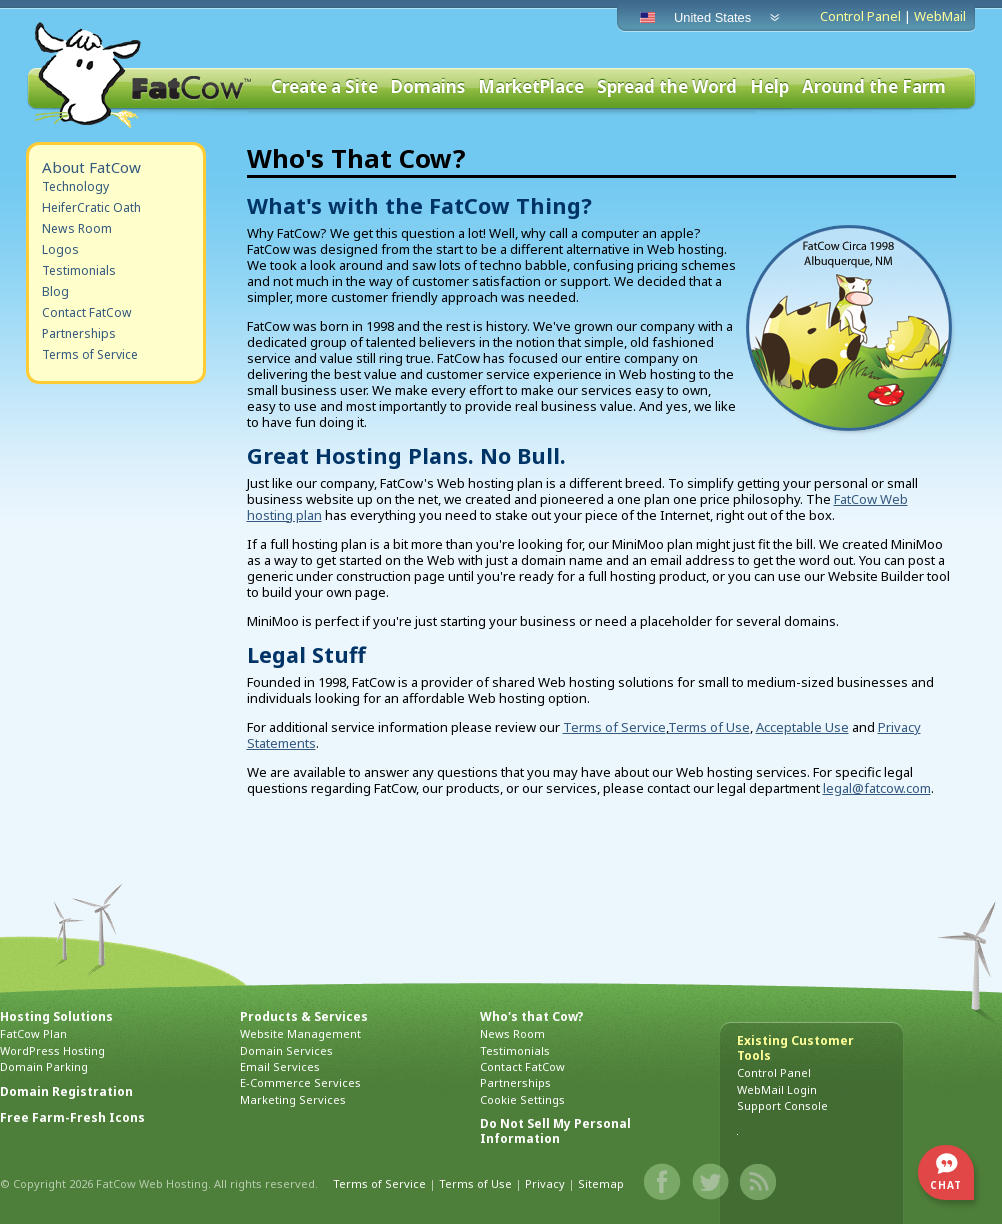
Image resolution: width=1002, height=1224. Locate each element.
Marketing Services (293, 1099)
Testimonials (79, 270)
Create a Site (324, 87)
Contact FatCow (87, 312)
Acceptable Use (802, 727)
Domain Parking (44, 1066)
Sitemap (601, 1183)
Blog (55, 291)
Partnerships (79, 333)
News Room (77, 228)
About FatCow (91, 167)
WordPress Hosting (52, 1050)
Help (769, 87)
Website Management (300, 1033)
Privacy (545, 1183)
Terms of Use (709, 727)
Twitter (711, 1182)
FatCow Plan (33, 1033)
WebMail (940, 16)
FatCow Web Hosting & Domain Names (141, 75)
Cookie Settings (522, 1099)
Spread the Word (667, 87)
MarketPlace (531, 87)
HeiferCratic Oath (91, 207)
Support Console (782, 1105)
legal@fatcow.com (877, 788)
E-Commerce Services (300, 1082)
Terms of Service (90, 354)
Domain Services (286, 1050)
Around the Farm (874, 87)
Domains (428, 87)
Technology (75, 186)
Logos (60, 249)
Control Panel (860, 16)
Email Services (280, 1066)
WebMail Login (777, 1089)
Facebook (663, 1182)
